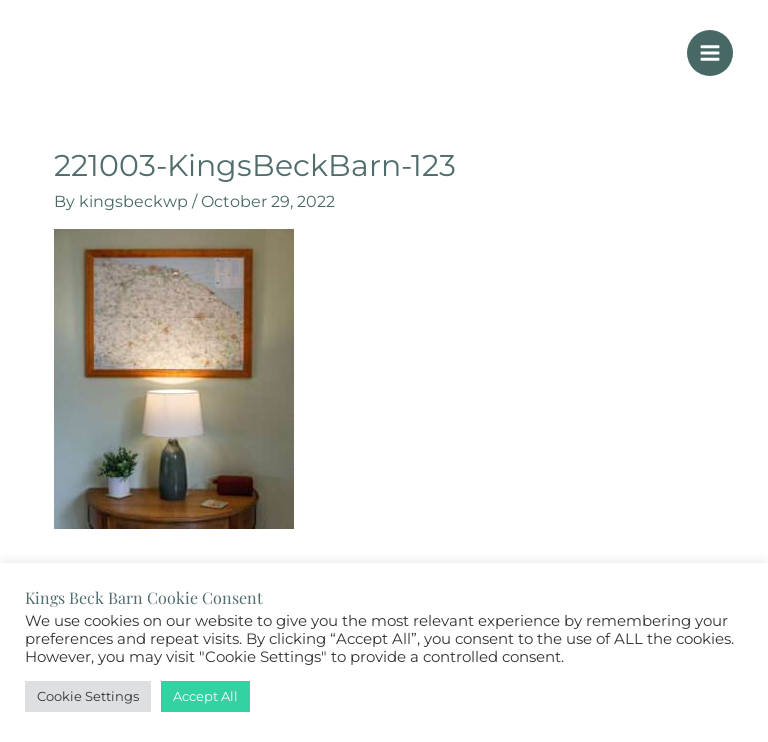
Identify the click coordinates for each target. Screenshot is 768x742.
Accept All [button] (205, 696)
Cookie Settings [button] (88, 696)
